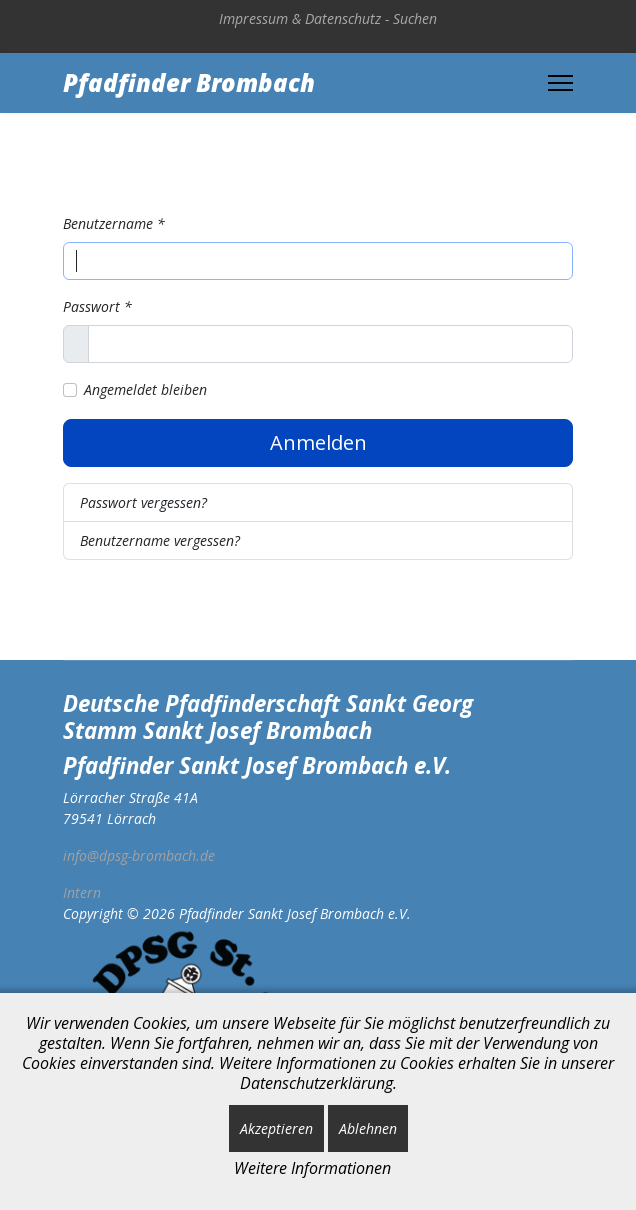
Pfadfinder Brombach (189, 83)
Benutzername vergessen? (160, 540)
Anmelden (318, 442)
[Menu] (560, 83)
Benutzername (114, 223)
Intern (82, 892)
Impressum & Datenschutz (300, 18)
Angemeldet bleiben (145, 389)
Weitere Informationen (312, 1168)
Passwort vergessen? (143, 502)
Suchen (415, 18)
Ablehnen (368, 1128)
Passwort (97, 306)
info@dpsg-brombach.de (139, 855)
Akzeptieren (276, 1128)
